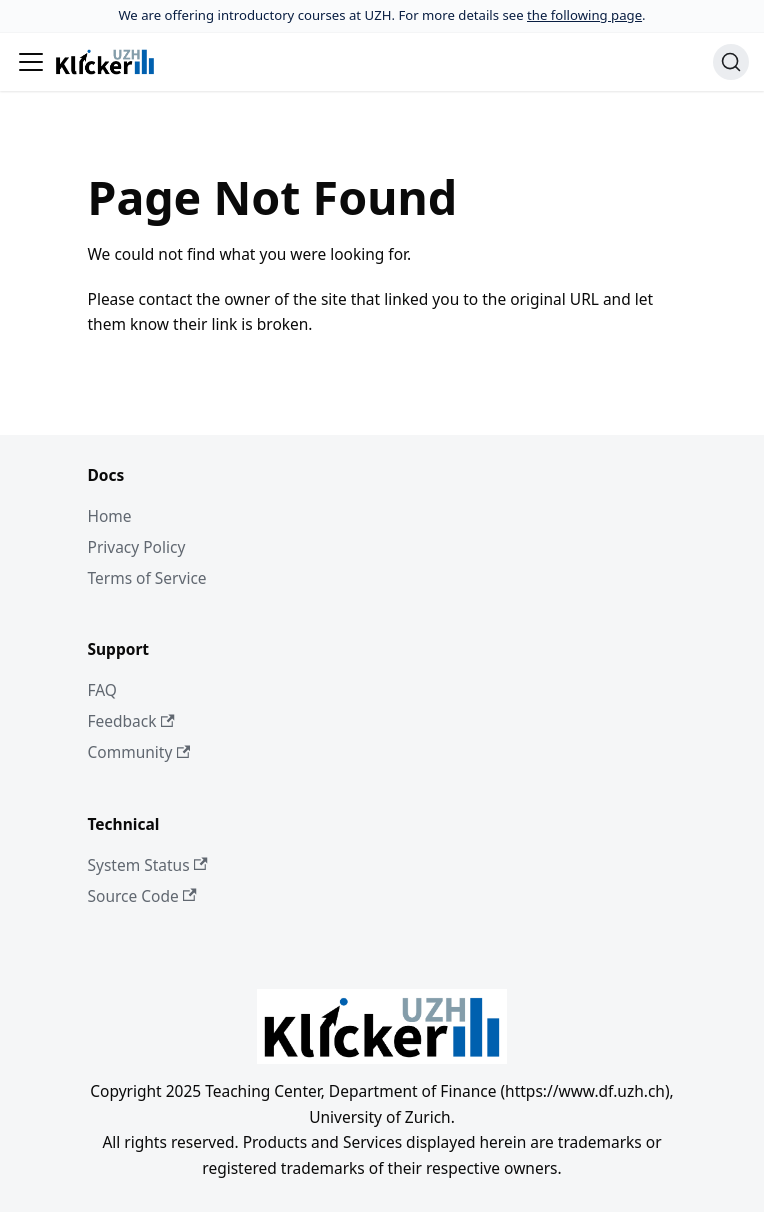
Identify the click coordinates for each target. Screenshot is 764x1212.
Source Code (142, 896)
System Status (148, 865)
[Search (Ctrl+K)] (731, 62)
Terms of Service (147, 578)
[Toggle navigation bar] (31, 62)
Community (139, 752)
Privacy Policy (137, 547)
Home (110, 516)
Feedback (131, 721)
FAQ (102, 690)
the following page (584, 15)
